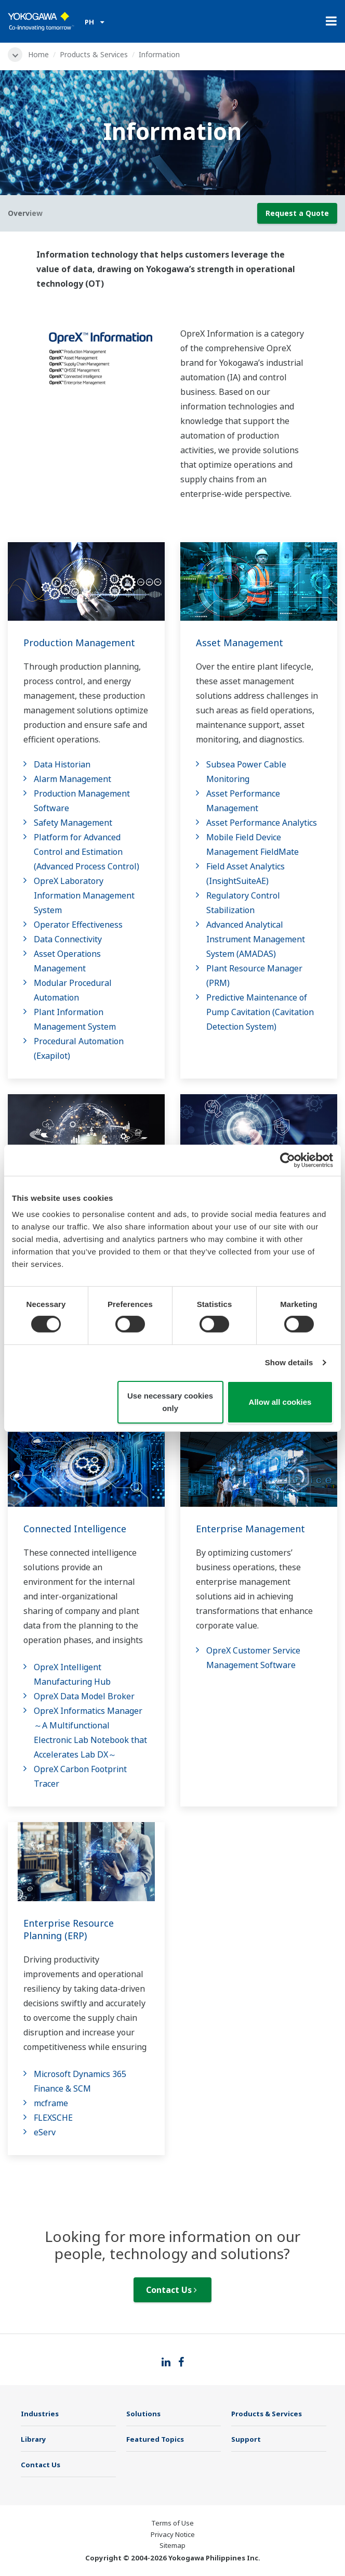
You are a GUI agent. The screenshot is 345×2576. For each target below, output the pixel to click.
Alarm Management (72, 779)
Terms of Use (172, 2523)
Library (33, 2439)
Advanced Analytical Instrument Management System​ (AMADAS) (255, 939)
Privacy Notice (173, 2534)
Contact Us (171, 2290)
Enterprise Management (250, 1528)
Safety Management (73, 822)
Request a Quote (297, 213)
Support (246, 2439)
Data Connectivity (68, 939)
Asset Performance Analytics (261, 822)
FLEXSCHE (53, 2117)
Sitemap (172, 2545)
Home (38, 54)
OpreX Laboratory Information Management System (84, 895)
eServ (45, 2132)
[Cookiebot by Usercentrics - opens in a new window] (287, 1160)
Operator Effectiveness (78, 924)
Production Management (79, 642)
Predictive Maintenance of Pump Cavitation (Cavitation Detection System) (260, 1012)
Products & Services (94, 54)
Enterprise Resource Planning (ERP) (68, 1929)
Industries (40, 2413)
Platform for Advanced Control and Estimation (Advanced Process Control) (86, 851)
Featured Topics (155, 2439)
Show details (289, 1362)
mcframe (51, 2103)
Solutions (143, 2413)
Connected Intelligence (74, 1528)
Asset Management (239, 642)
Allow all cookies (280, 1402)
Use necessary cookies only (170, 1402)
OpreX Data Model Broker (84, 1696)
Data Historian (62, 764)
